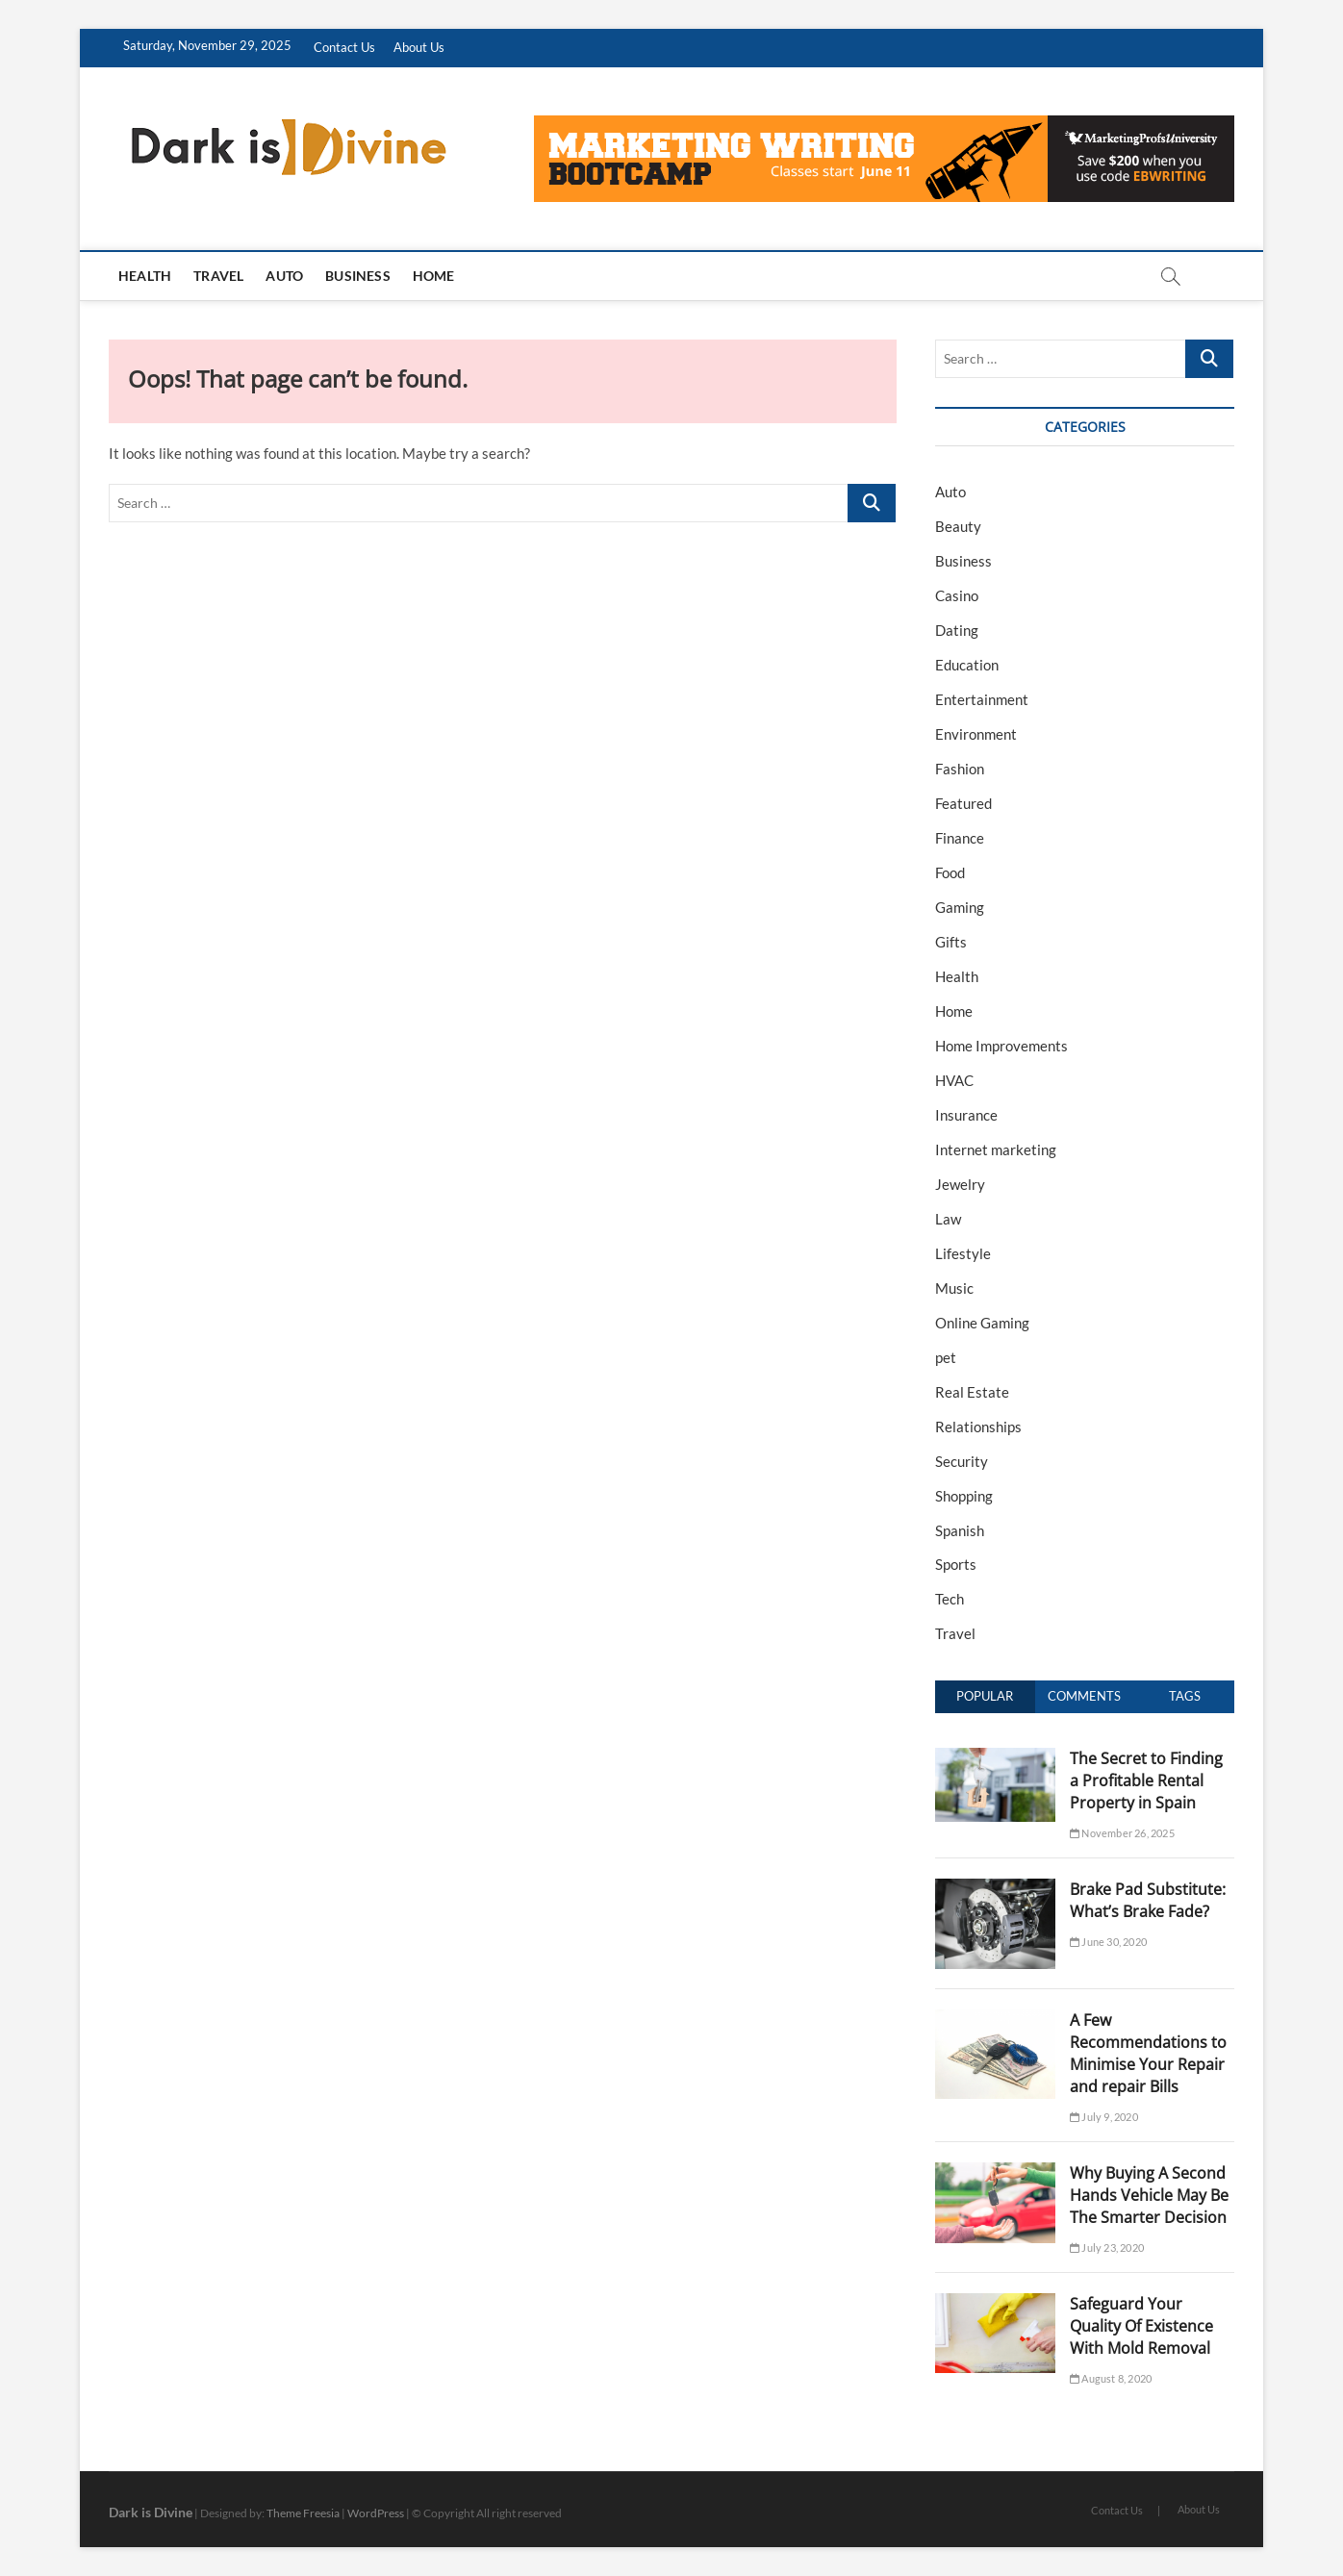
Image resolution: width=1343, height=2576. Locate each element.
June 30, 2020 (1108, 1941)
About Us (418, 47)
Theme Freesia (303, 2513)
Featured (963, 803)
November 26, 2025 (1122, 1833)
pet (945, 1357)
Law (948, 1218)
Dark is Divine (150, 2512)
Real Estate (972, 1392)
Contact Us (344, 47)
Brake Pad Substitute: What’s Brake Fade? (1148, 1900)
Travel (218, 275)
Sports (955, 1564)
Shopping (964, 1495)
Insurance (966, 1115)
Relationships (978, 1426)
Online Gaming (982, 1322)
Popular (984, 1696)
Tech (949, 1598)
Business (358, 275)
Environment (976, 734)
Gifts (951, 941)
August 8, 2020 (1111, 2378)
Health (144, 275)
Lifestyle (963, 1253)
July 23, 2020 (1107, 2247)
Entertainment (981, 699)
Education (967, 664)
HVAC (954, 1080)
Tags (1185, 1696)
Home (434, 275)
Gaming (959, 907)
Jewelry (960, 1184)
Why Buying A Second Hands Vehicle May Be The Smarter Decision (1149, 2195)
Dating (956, 630)
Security (961, 1461)
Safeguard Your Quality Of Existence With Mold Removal (1141, 2326)
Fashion (959, 768)
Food (950, 872)
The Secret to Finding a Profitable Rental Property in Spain (1146, 1780)
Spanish (959, 1530)
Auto (284, 275)
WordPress (375, 2513)
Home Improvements (1001, 1045)
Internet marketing (995, 1149)
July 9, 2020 (1104, 2116)
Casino (956, 595)
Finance (959, 837)
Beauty (958, 526)
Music (954, 1288)
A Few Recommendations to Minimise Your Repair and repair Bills (1148, 2053)
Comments (1084, 1696)
